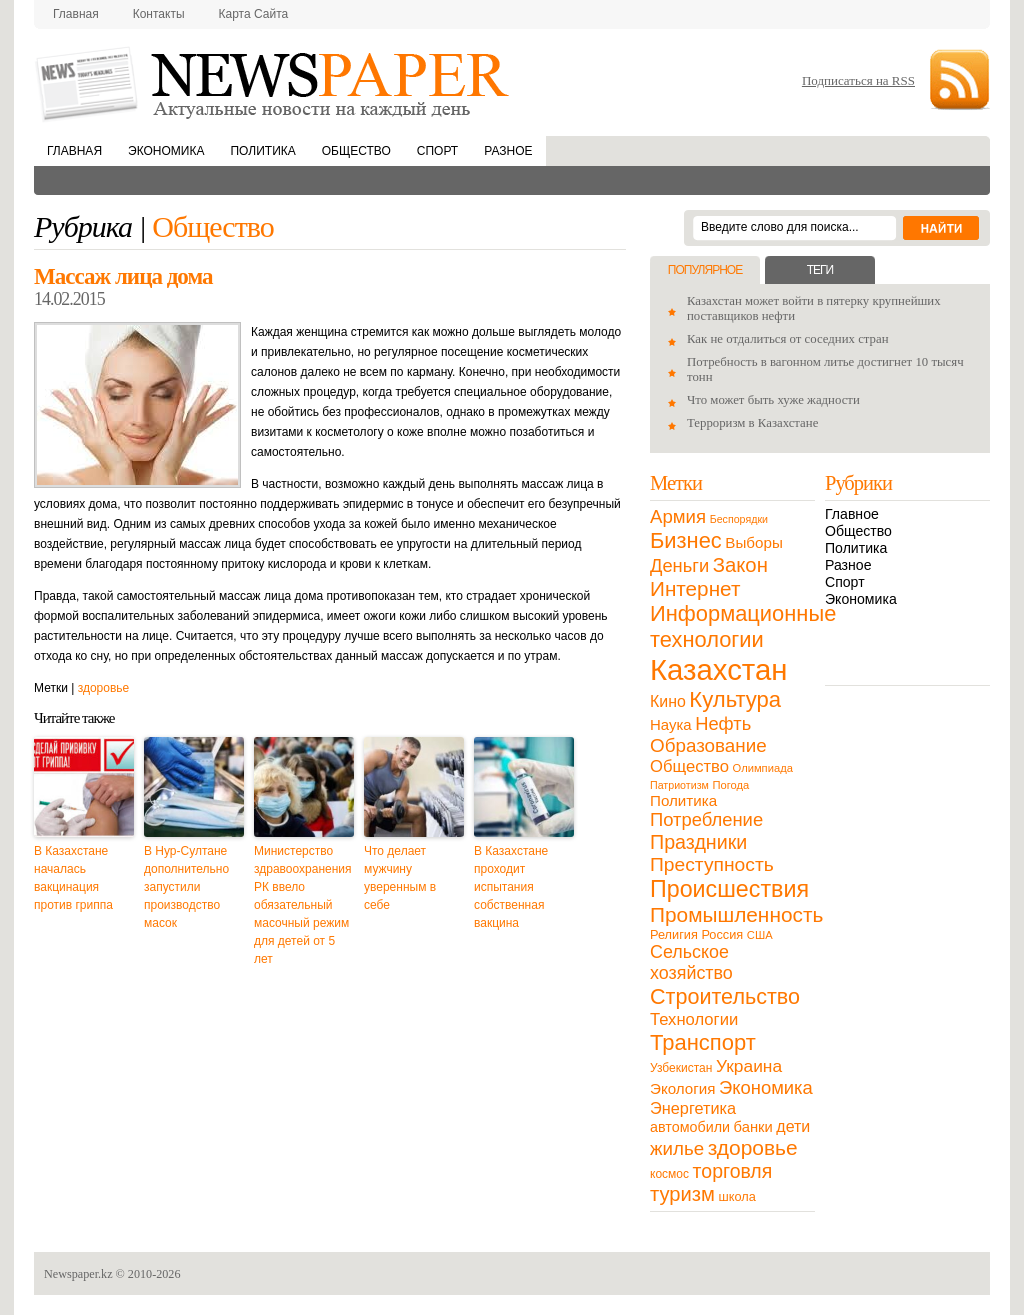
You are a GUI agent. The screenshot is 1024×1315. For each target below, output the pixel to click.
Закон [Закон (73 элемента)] (740, 565)
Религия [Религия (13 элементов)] (674, 934)
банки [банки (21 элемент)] (753, 1127)
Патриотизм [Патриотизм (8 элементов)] (679, 785)
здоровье (104, 688)
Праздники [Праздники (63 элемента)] (698, 842)
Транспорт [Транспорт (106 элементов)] (703, 1042)
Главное (852, 514)
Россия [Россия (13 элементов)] (722, 934)
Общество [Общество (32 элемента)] (689, 766)
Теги (820, 270)
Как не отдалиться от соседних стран (788, 339)
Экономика (166, 151)
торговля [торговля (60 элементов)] (733, 1171)
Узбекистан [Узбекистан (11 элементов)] (681, 1068)
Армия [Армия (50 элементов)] (678, 516)
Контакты (159, 14)
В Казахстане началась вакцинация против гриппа (73, 878)
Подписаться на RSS (858, 80)
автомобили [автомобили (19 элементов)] (690, 1127)
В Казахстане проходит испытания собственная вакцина (511, 887)
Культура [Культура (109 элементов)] (735, 699)
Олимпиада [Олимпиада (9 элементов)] (763, 768)
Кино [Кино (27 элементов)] (668, 701)
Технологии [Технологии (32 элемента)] (694, 1019)
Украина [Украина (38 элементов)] (749, 1066)
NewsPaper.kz (274, 82)
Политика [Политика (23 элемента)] (683, 800)
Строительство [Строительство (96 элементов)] (725, 996)
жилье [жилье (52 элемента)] (677, 1148)
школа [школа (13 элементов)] (737, 1196)
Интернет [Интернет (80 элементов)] (695, 588)
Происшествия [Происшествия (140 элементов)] (729, 889)
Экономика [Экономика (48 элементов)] (766, 1087)
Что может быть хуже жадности (773, 400)
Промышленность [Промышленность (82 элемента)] (736, 914)
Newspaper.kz (78, 1274)
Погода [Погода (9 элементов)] (730, 785)
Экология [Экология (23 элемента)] (682, 1088)
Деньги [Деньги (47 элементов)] (679, 565)
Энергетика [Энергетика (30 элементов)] (693, 1108)
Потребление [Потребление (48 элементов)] (706, 819)
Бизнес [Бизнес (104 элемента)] (686, 540)
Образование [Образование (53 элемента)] (708, 745)
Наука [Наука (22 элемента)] (671, 724)
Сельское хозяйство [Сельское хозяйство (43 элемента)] (691, 962)
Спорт (437, 151)
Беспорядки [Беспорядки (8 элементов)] (739, 519)
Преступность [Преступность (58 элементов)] (712, 864)
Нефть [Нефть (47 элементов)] (723, 723)
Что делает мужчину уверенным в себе (400, 878)
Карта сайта (254, 14)
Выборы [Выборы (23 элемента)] (753, 542)
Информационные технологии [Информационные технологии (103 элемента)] (743, 626)
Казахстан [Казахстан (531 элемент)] (718, 669)
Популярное (705, 270)
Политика (262, 151)
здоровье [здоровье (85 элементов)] (753, 1147)
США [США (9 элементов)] (760, 935)
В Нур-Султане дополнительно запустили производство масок (186, 887)
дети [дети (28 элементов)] (793, 1126)
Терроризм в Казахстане (752, 423)
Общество (356, 151)
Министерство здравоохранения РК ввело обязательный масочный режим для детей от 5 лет (303, 905)
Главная (76, 14)
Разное (508, 151)
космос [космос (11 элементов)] (669, 1174)
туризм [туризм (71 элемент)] (682, 1194)
